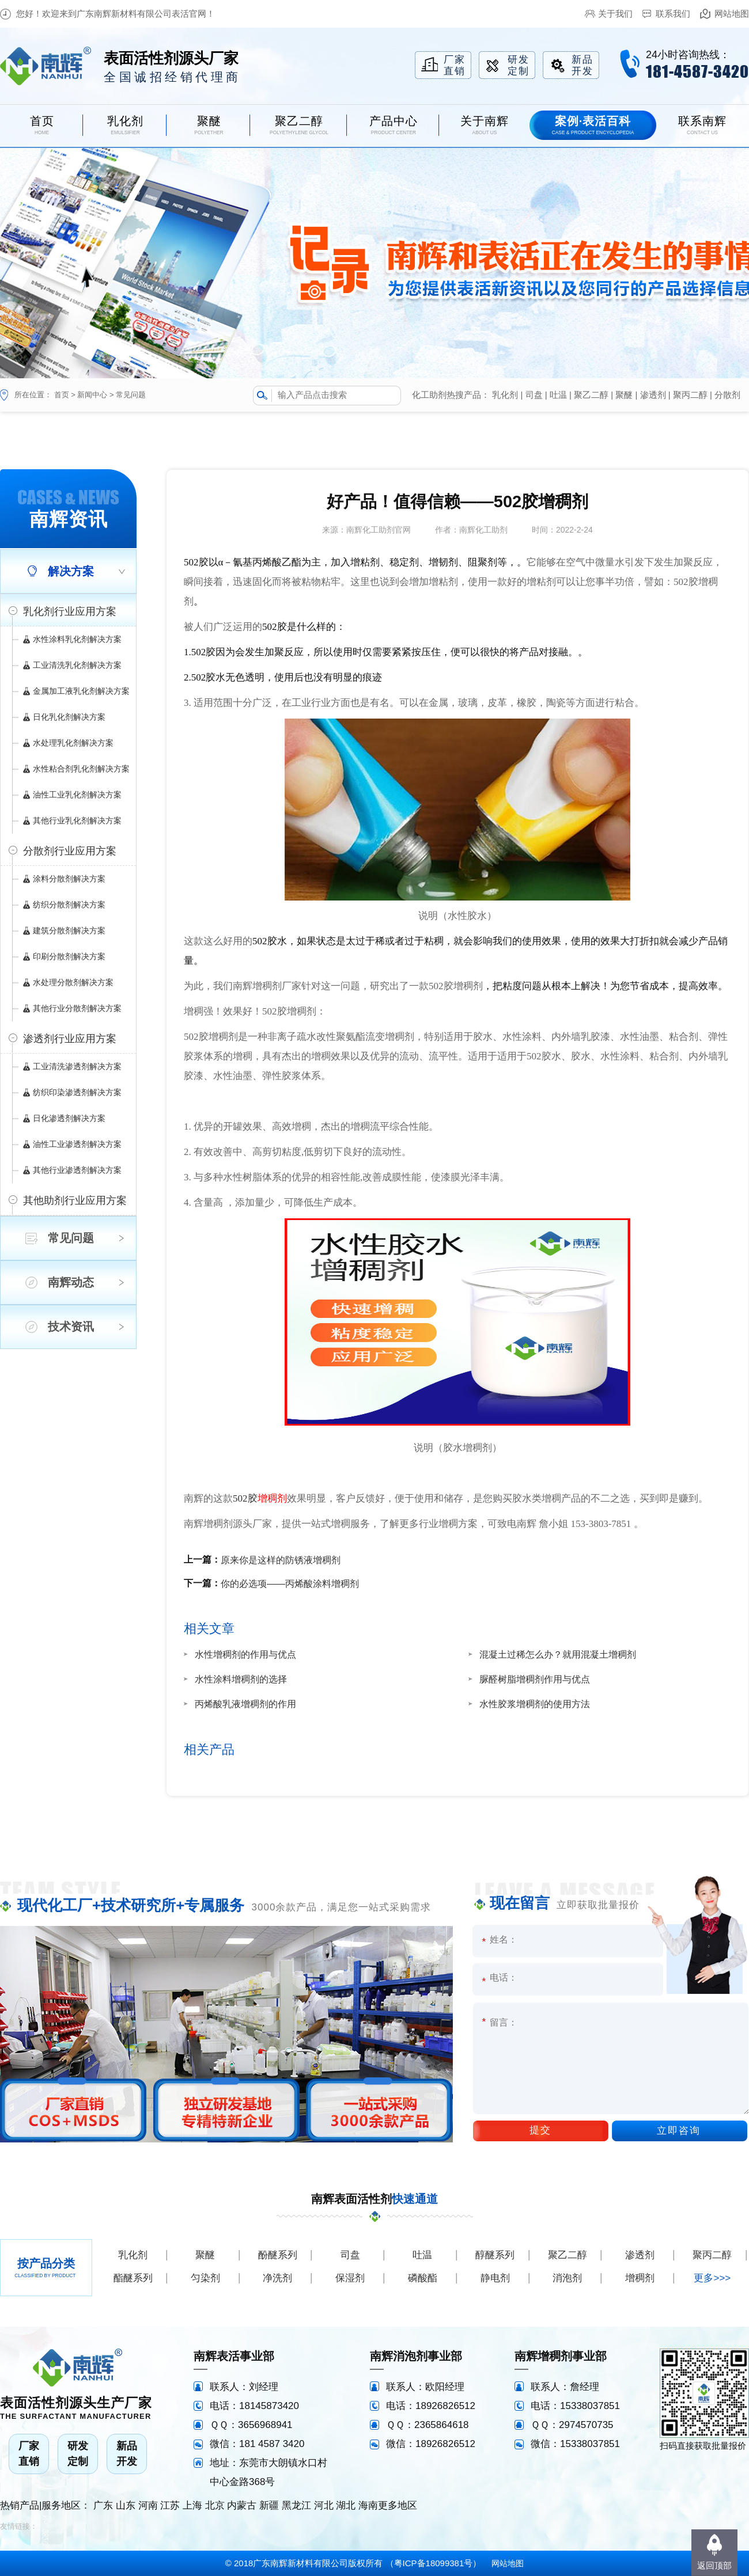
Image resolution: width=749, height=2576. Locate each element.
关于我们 (615, 13)
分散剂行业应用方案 (69, 851)
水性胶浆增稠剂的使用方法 (534, 1704)
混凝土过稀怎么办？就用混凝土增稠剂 (557, 1654)
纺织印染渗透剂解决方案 (77, 1092)
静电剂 (495, 2278)
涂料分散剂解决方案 (69, 878)
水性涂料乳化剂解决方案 (77, 639)
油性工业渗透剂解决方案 (77, 1144)
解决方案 (71, 571)
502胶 (245, 1498)
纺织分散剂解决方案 (69, 904)
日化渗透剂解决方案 (69, 1118)
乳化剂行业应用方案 (69, 611)
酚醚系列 (277, 2255)
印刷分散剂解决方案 (69, 956)
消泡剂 (567, 2278)
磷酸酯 (422, 2278)
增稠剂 (272, 1498)
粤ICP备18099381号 (433, 2563)
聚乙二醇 (591, 395)
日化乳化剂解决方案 (69, 716)
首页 (61, 394)
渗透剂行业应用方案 (69, 1038)
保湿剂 (350, 2278)
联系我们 (673, 13)
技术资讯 (71, 1326)
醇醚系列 (495, 2255)
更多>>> (712, 2278)
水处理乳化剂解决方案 (73, 742)
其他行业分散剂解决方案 (77, 1008)
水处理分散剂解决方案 (73, 982)
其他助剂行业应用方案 (75, 1200)
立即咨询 (679, 2130)
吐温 (558, 395)
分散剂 (727, 395)
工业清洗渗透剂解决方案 (77, 1066)
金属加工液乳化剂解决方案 (81, 691)
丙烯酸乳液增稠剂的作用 (245, 1704)
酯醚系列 (133, 2278)
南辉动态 (71, 1282)
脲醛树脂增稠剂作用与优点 (534, 1679)
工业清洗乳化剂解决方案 (77, 665)
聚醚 (624, 395)
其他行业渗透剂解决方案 (77, 1170)
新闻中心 (92, 394)
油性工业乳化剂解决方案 (77, 794)
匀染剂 (205, 2278)
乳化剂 (505, 395)
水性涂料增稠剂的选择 (241, 1679)
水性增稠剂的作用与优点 (245, 1654)
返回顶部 (714, 2565)
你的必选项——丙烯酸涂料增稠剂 (290, 1584)
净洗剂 (277, 2278)
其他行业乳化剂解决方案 (77, 820)
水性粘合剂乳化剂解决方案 (81, 768)
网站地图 (731, 13)
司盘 (534, 395)
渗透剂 (653, 395)
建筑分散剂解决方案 (69, 930)
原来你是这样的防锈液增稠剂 (281, 1560)
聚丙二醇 (690, 395)
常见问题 (131, 394)
